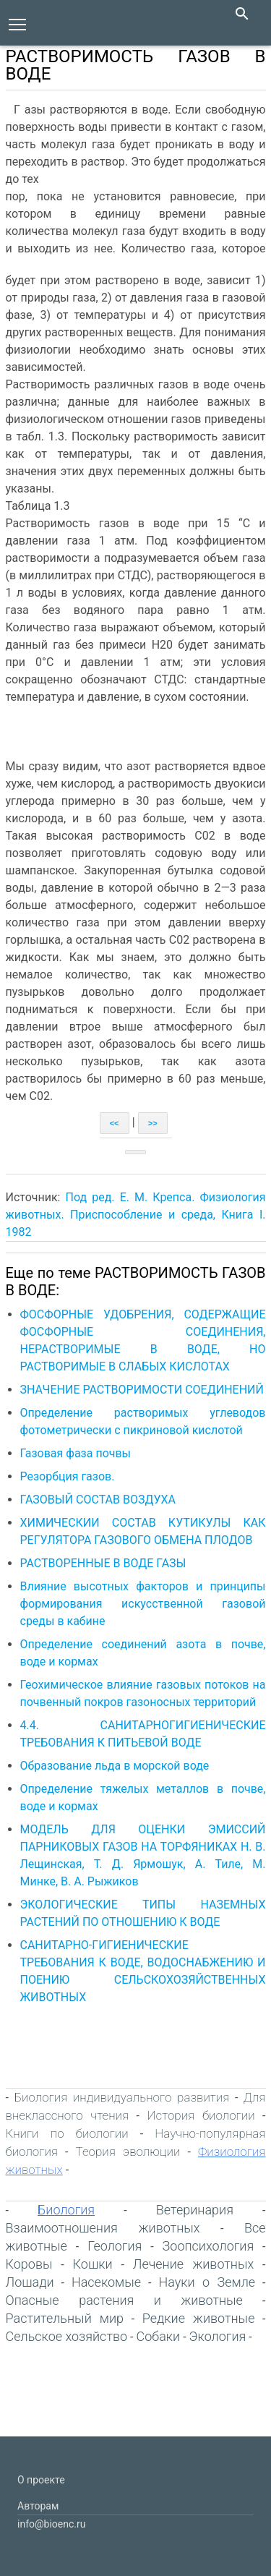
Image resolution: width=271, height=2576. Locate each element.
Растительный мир (65, 2318)
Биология (66, 2209)
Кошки (93, 2264)
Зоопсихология (208, 2245)
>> (153, 1123)
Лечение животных (193, 2264)
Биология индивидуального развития (121, 2097)
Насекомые (106, 2282)
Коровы (29, 2264)
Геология (114, 2245)
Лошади (30, 2282)
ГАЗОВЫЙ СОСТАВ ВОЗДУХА (98, 1499)
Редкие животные (198, 2318)
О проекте (41, 2480)
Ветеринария (194, 2209)
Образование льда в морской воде (115, 1766)
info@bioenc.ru (51, 2524)
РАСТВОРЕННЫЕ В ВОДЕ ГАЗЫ (103, 1563)
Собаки (158, 2336)
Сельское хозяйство (67, 2336)
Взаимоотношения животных (103, 2227)
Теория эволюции (128, 2151)
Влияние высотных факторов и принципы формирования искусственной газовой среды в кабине (143, 1603)
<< (114, 1123)
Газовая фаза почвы (76, 1453)
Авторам (38, 2506)
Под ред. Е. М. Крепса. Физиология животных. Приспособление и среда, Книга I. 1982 (136, 1214)
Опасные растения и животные (124, 2300)
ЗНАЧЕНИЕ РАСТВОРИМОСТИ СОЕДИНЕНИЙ (142, 1389)
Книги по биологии (67, 2133)
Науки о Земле (206, 2282)
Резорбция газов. (69, 1476)
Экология (217, 2336)
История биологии (201, 2115)
